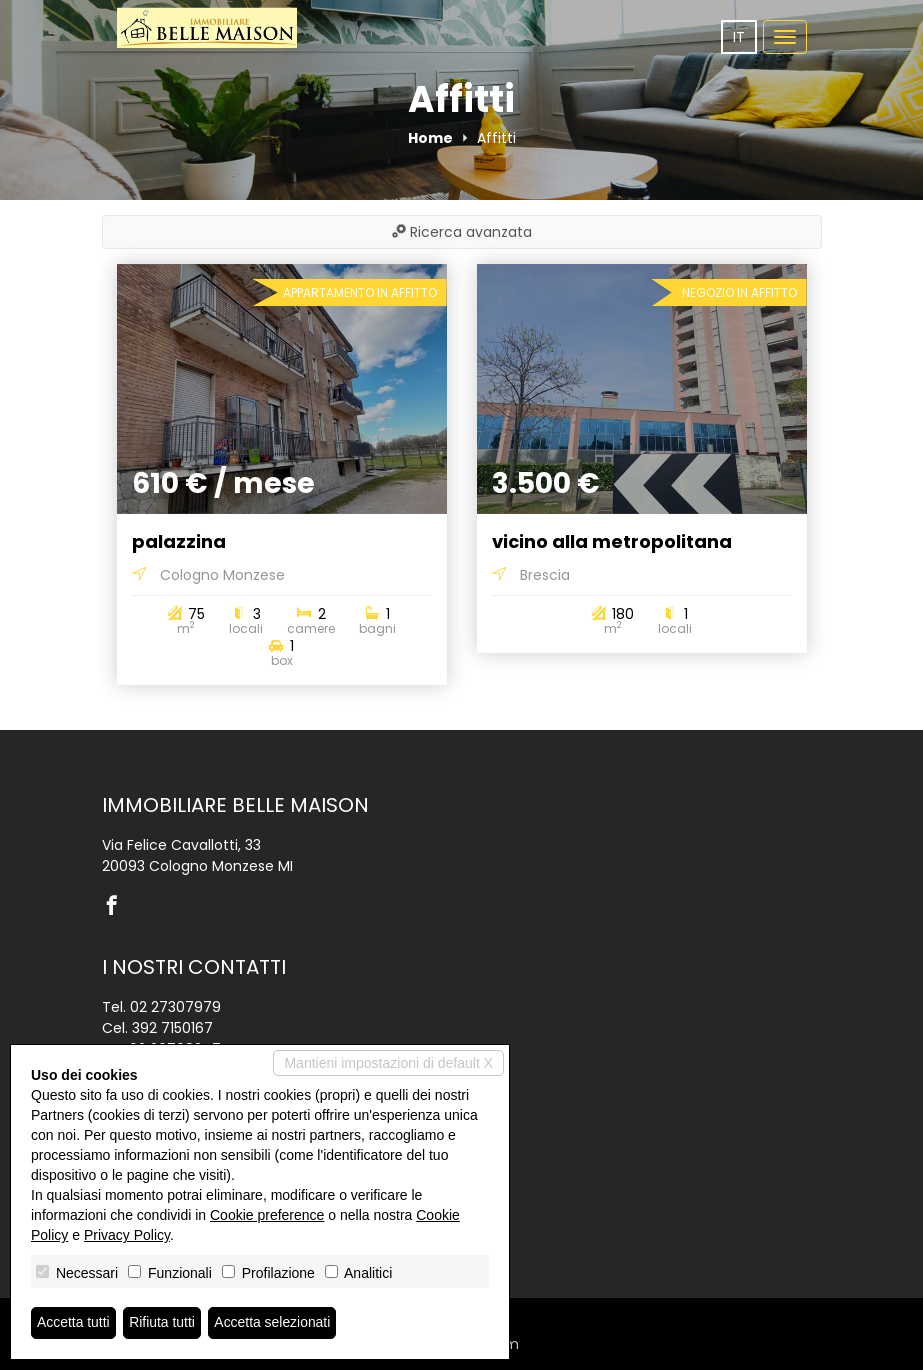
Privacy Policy (127, 1235)
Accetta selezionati (273, 1323)
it (739, 37)
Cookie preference (267, 1215)
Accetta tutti (73, 1323)
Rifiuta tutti (163, 1323)
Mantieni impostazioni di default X (388, 1063)
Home (430, 138)
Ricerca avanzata (462, 232)
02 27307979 (175, 1007)
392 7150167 (172, 1028)
